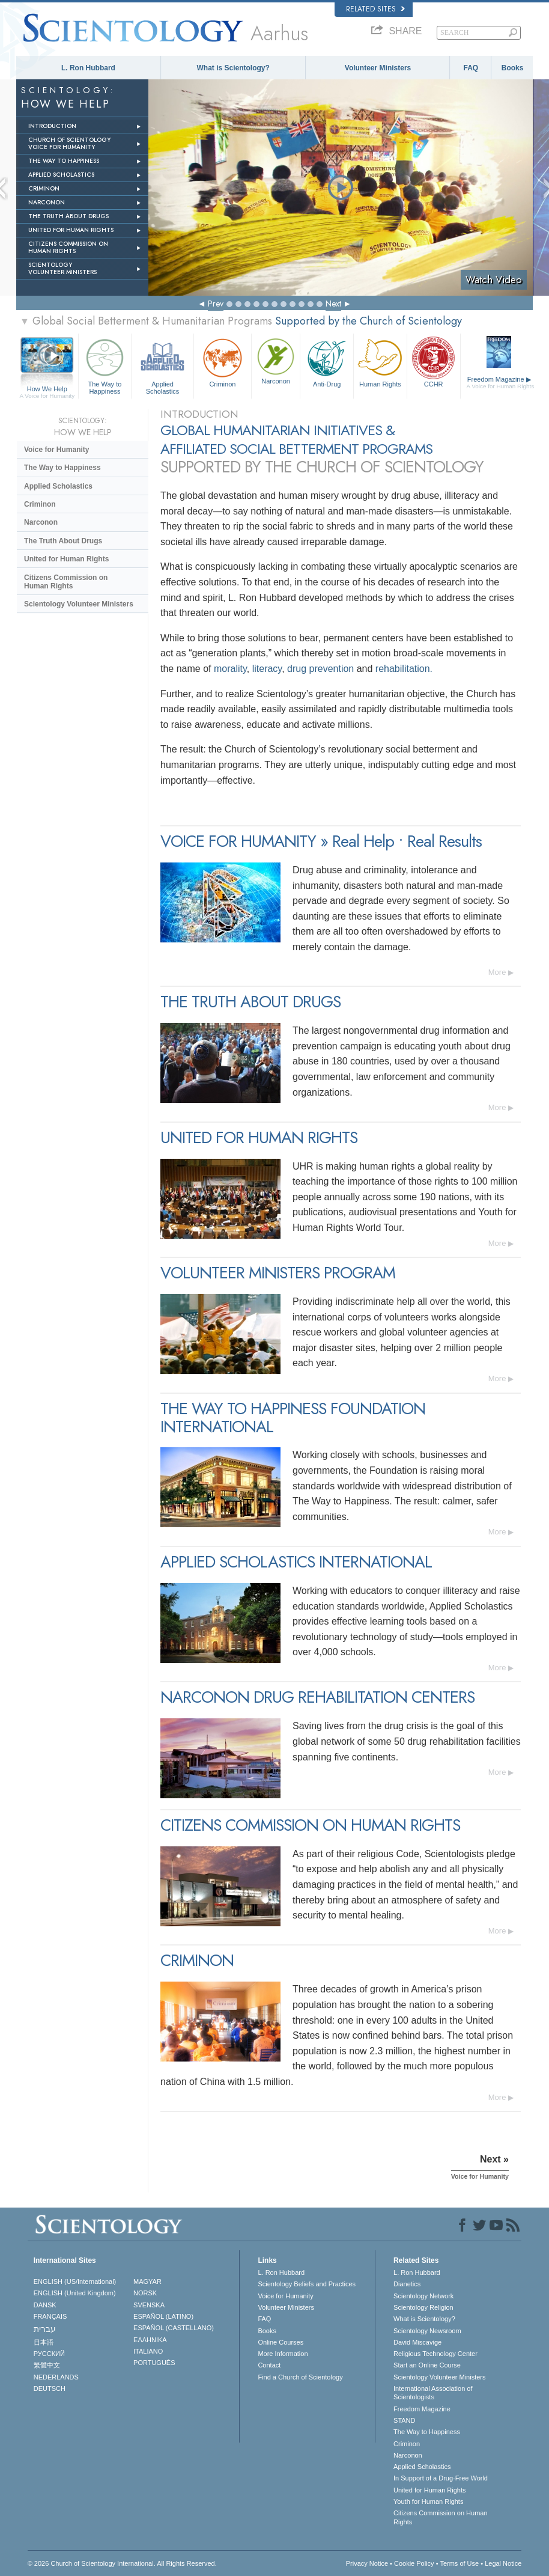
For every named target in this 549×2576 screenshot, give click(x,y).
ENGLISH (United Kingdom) (75, 2293)
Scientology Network (423, 2296)
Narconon (276, 360)
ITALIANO (148, 2351)
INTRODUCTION (52, 125)
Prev (215, 304)
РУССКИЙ (49, 2353)
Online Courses (280, 2342)
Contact (269, 2365)
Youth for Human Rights (428, 2501)
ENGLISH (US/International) (75, 2281)
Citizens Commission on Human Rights (66, 581)
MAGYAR (147, 2281)
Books (513, 68)
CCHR (433, 361)
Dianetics (406, 2284)
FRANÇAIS (50, 2316)
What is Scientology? (233, 68)
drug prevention (320, 669)
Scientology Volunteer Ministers (78, 604)
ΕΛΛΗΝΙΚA (150, 2339)
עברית (45, 2329)
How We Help (47, 389)
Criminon (222, 361)
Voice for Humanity (56, 449)
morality (230, 669)
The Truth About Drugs (63, 541)
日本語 (43, 2342)
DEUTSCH (49, 2388)
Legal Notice (503, 2563)
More (497, 972)
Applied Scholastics (162, 364)
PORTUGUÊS (154, 2362)
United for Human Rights (66, 559)
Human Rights (380, 361)
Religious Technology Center (435, 2353)
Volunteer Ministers (378, 68)
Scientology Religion (423, 2307)
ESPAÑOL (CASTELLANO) (173, 2327)
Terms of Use (459, 2563)
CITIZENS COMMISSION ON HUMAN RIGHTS (68, 247)
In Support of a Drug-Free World (440, 2478)
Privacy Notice (367, 2563)
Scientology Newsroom (427, 2330)
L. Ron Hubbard (88, 68)
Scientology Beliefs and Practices (307, 2284)
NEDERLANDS (56, 2377)
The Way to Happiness (105, 364)
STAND (404, 2420)
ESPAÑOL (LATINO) (163, 2316)
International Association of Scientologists (432, 2393)
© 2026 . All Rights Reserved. (122, 2563)
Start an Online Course (427, 2365)
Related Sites (375, 9)
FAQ (470, 68)
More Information (283, 2353)
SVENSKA (149, 2305)
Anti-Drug (326, 361)
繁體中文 (47, 2365)
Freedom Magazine (501, 383)
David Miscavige (417, 2342)
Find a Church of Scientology (300, 2377)
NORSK (145, 2293)
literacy (267, 669)
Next (333, 304)
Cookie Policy (414, 2563)
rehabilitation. (403, 669)
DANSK (45, 2305)
